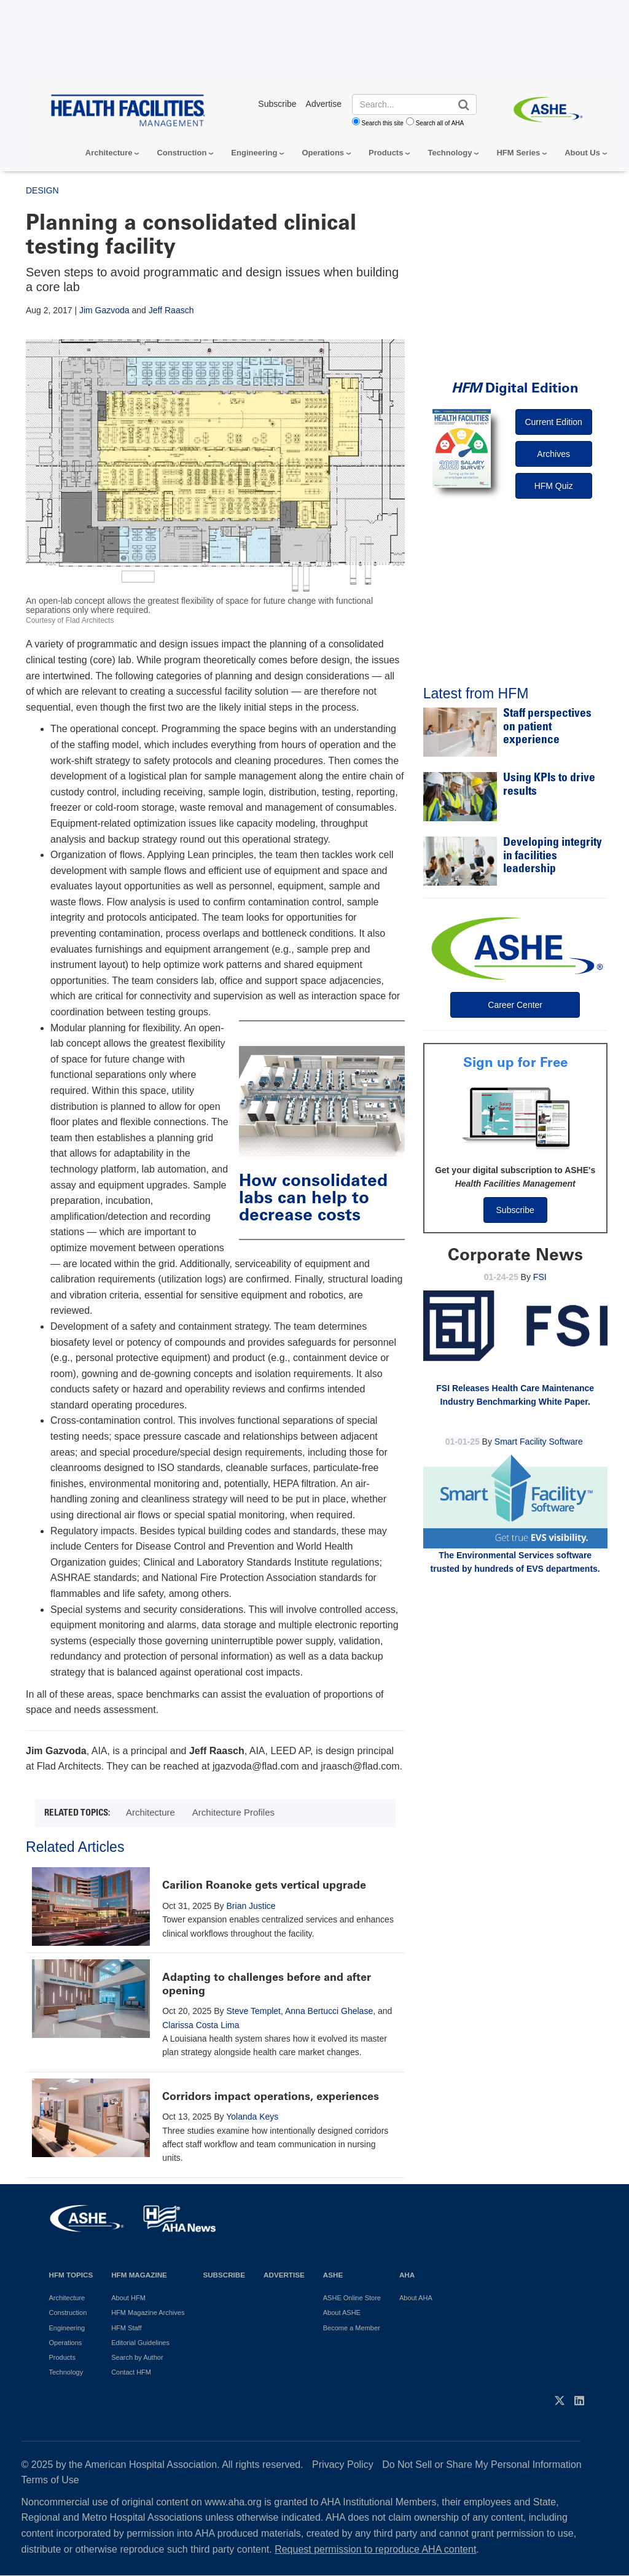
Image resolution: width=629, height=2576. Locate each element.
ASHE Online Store (352, 2297)
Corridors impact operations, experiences (270, 2096)
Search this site (383, 123)
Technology (450, 152)
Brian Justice (251, 1906)
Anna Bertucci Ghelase (329, 2011)
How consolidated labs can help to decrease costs (313, 1197)
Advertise (284, 2275)
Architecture (109, 152)
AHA (407, 2275)
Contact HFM (131, 2372)
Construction (181, 152)
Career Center (515, 1005)
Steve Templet (254, 2011)
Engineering (254, 152)
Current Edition (553, 422)
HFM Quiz (553, 486)
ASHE (333, 2275)
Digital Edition (515, 388)
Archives (553, 454)
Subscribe (515, 1210)
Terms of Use (50, 2480)
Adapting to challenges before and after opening (266, 1983)
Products (386, 152)
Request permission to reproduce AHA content (375, 2549)
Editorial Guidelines (140, 2342)
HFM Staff (126, 2328)
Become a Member (351, 2328)
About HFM (128, 2297)
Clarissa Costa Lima (200, 2025)
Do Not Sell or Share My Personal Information (482, 2464)
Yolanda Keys (252, 2116)
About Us (582, 152)
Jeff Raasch (171, 310)
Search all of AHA (440, 123)
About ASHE (342, 2312)
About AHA (415, 2297)
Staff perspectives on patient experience (547, 727)
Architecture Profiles (233, 1812)
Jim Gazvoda (104, 310)
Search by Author (137, 2357)
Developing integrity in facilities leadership (552, 856)
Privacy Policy (342, 2464)
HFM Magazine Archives (147, 2312)
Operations (323, 152)
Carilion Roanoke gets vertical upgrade (264, 1885)
